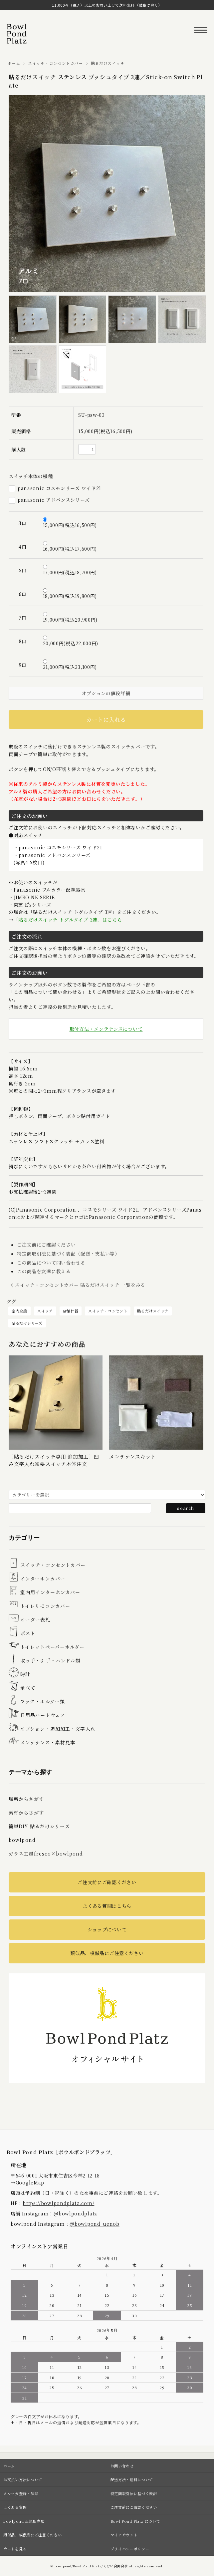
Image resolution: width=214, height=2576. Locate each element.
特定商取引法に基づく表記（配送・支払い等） (68, 1253)
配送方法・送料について (131, 2479)
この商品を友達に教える (44, 1271)
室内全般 (19, 1310)
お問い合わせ (122, 2465)
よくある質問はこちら (107, 1905)
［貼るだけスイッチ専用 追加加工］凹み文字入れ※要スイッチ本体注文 (54, 1460)
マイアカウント (124, 2534)
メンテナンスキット (132, 1456)
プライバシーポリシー (129, 2548)
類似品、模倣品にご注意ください (107, 1953)
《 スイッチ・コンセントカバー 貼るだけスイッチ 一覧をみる (77, 1285)
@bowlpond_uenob (94, 2223)
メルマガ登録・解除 (20, 2493)
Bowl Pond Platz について (135, 2521)
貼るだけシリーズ (27, 1323)
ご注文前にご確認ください (46, 1244)
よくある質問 (15, 2507)
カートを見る (15, 2548)
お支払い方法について (22, 2479)
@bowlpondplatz (75, 2213)
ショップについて (107, 1929)
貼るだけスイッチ (108, 63)
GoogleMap (30, 2182)
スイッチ (45, 1310)
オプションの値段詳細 (106, 693)
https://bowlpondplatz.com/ (58, 2203)
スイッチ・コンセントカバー (55, 63)
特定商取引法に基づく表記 (133, 2493)
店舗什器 (71, 1310)
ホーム (13, 63)
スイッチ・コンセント (107, 1310)
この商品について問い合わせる (51, 1262)
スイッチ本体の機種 (31, 476)
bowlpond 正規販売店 (24, 2521)
